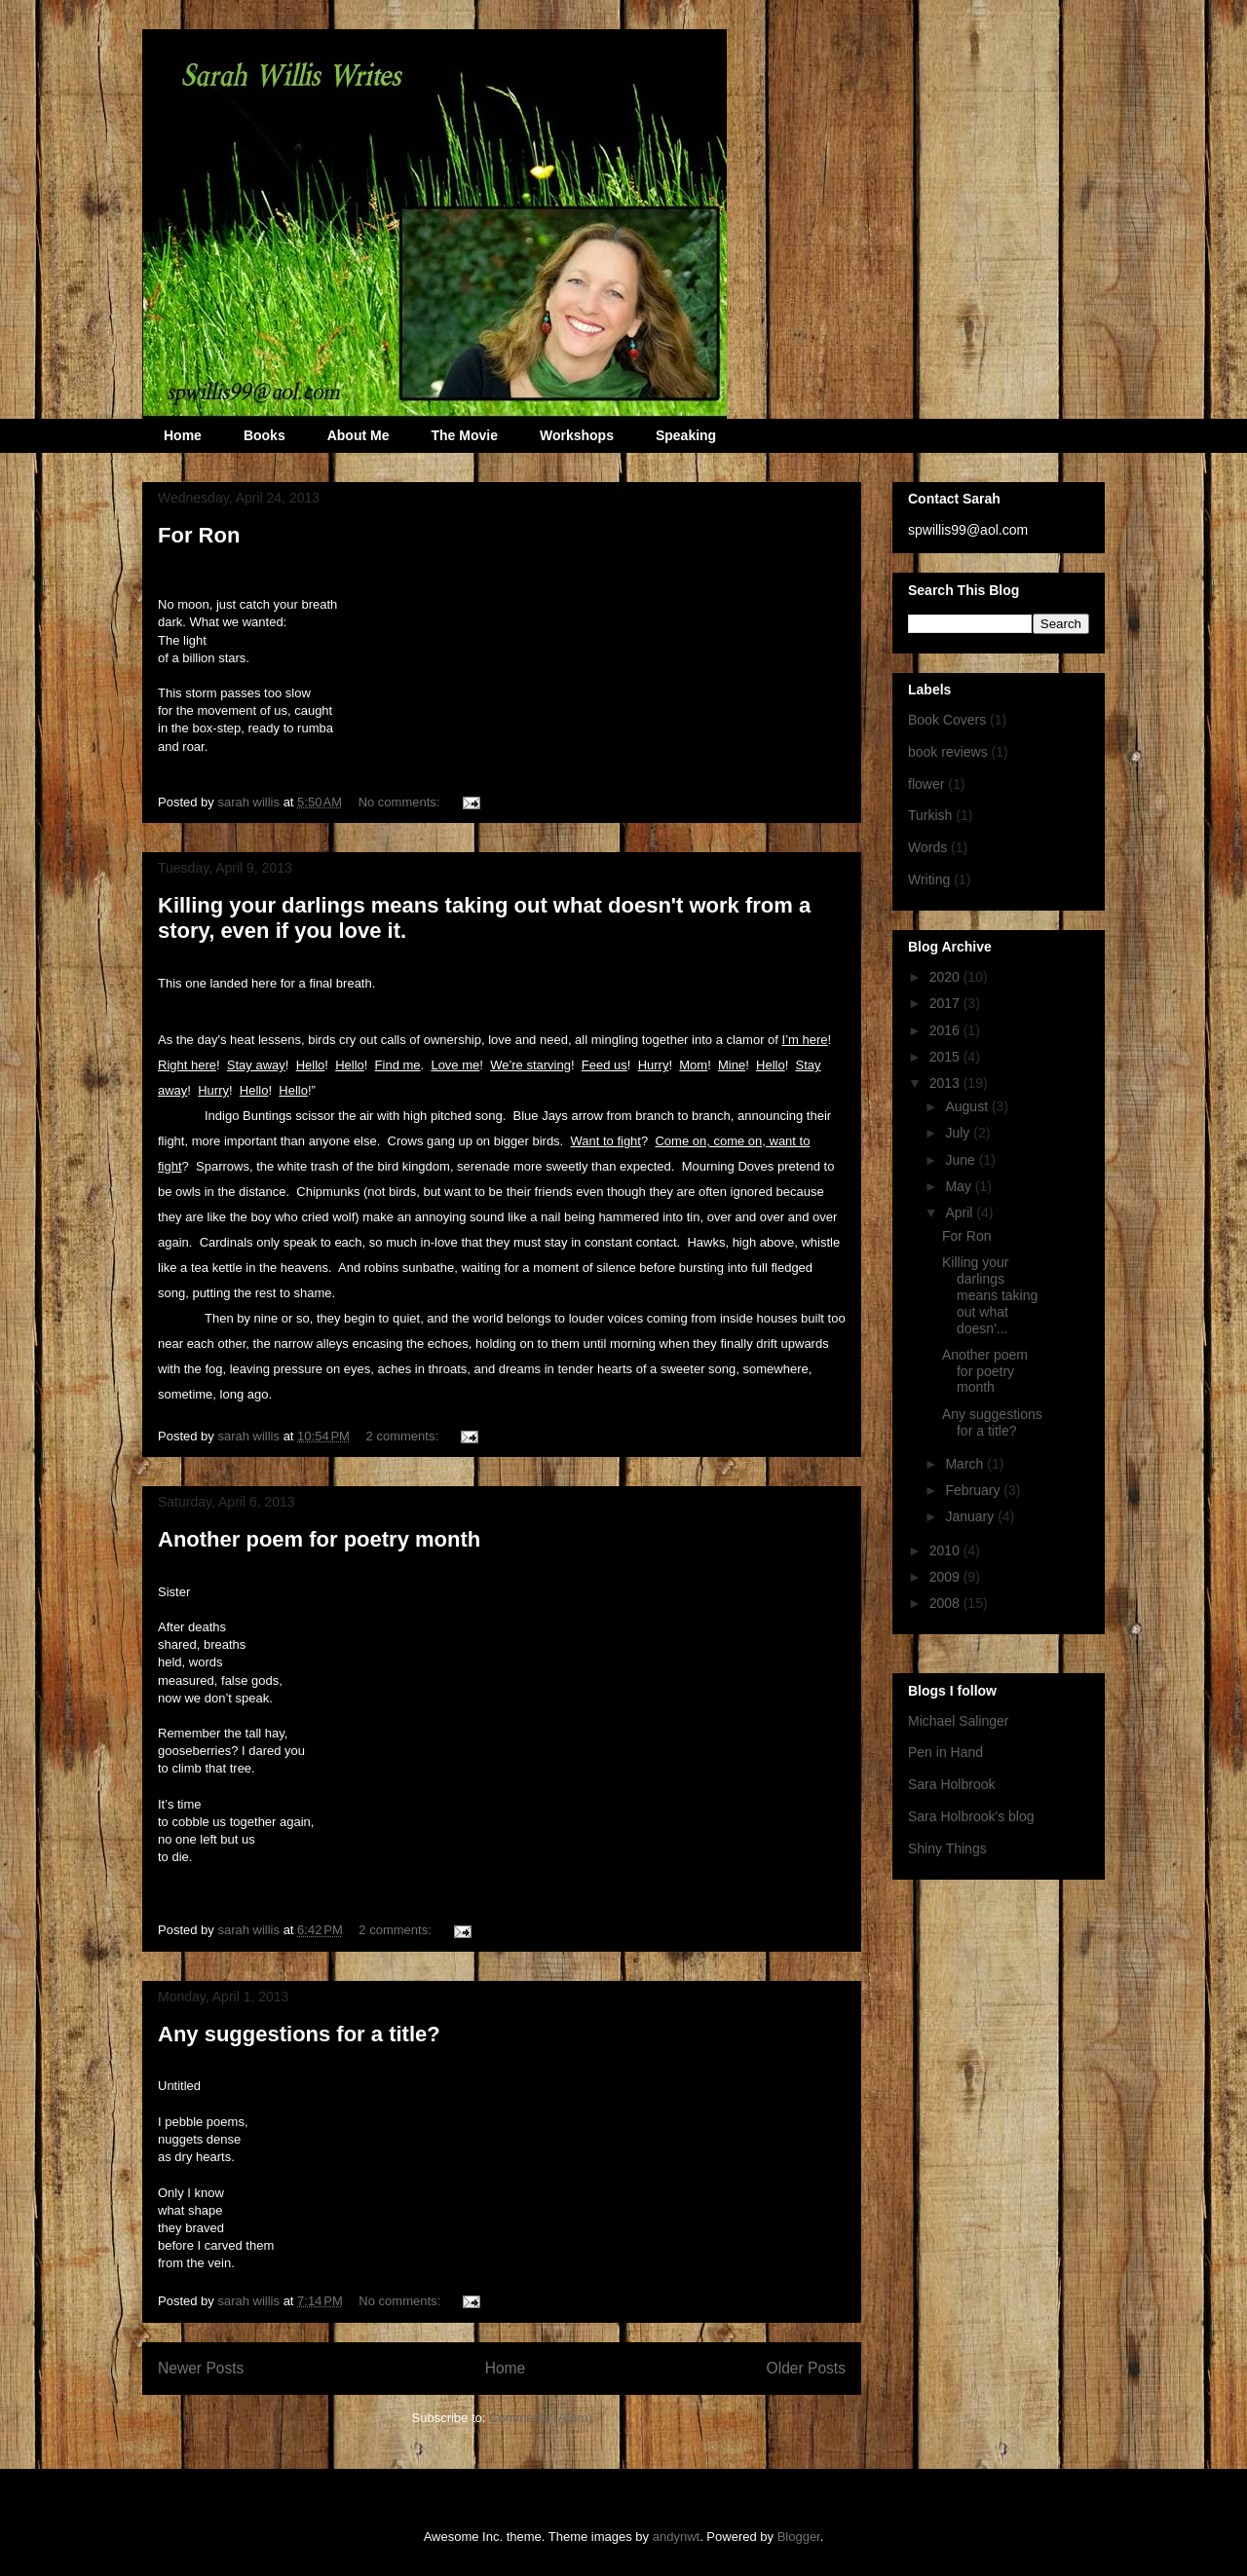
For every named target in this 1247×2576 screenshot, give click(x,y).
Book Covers (947, 720)
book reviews (948, 752)
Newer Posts (201, 2368)
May (959, 1186)
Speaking (686, 435)
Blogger (798, 2536)
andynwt (676, 2536)
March (966, 1464)
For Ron (199, 535)
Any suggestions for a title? (299, 2034)
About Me (358, 435)
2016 (946, 1030)
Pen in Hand (945, 1752)
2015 (946, 1056)
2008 (946, 1603)
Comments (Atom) (540, 2417)
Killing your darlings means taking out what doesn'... (990, 1294)
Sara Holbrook (952, 1784)
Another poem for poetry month (319, 1539)
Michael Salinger (958, 1721)
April (960, 1212)
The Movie (464, 435)
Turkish (930, 815)
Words (927, 847)
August (968, 1106)
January (971, 1516)
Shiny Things (947, 1848)
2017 (946, 1003)
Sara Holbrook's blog (971, 1816)
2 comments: (404, 1436)
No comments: (401, 802)
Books (264, 435)
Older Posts (806, 2368)
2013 (946, 1083)
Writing (929, 879)
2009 (946, 1577)
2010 (946, 1550)
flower (926, 784)
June (961, 1160)
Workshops (577, 435)
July (959, 1132)
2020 (946, 977)
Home (183, 435)
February (974, 1490)
